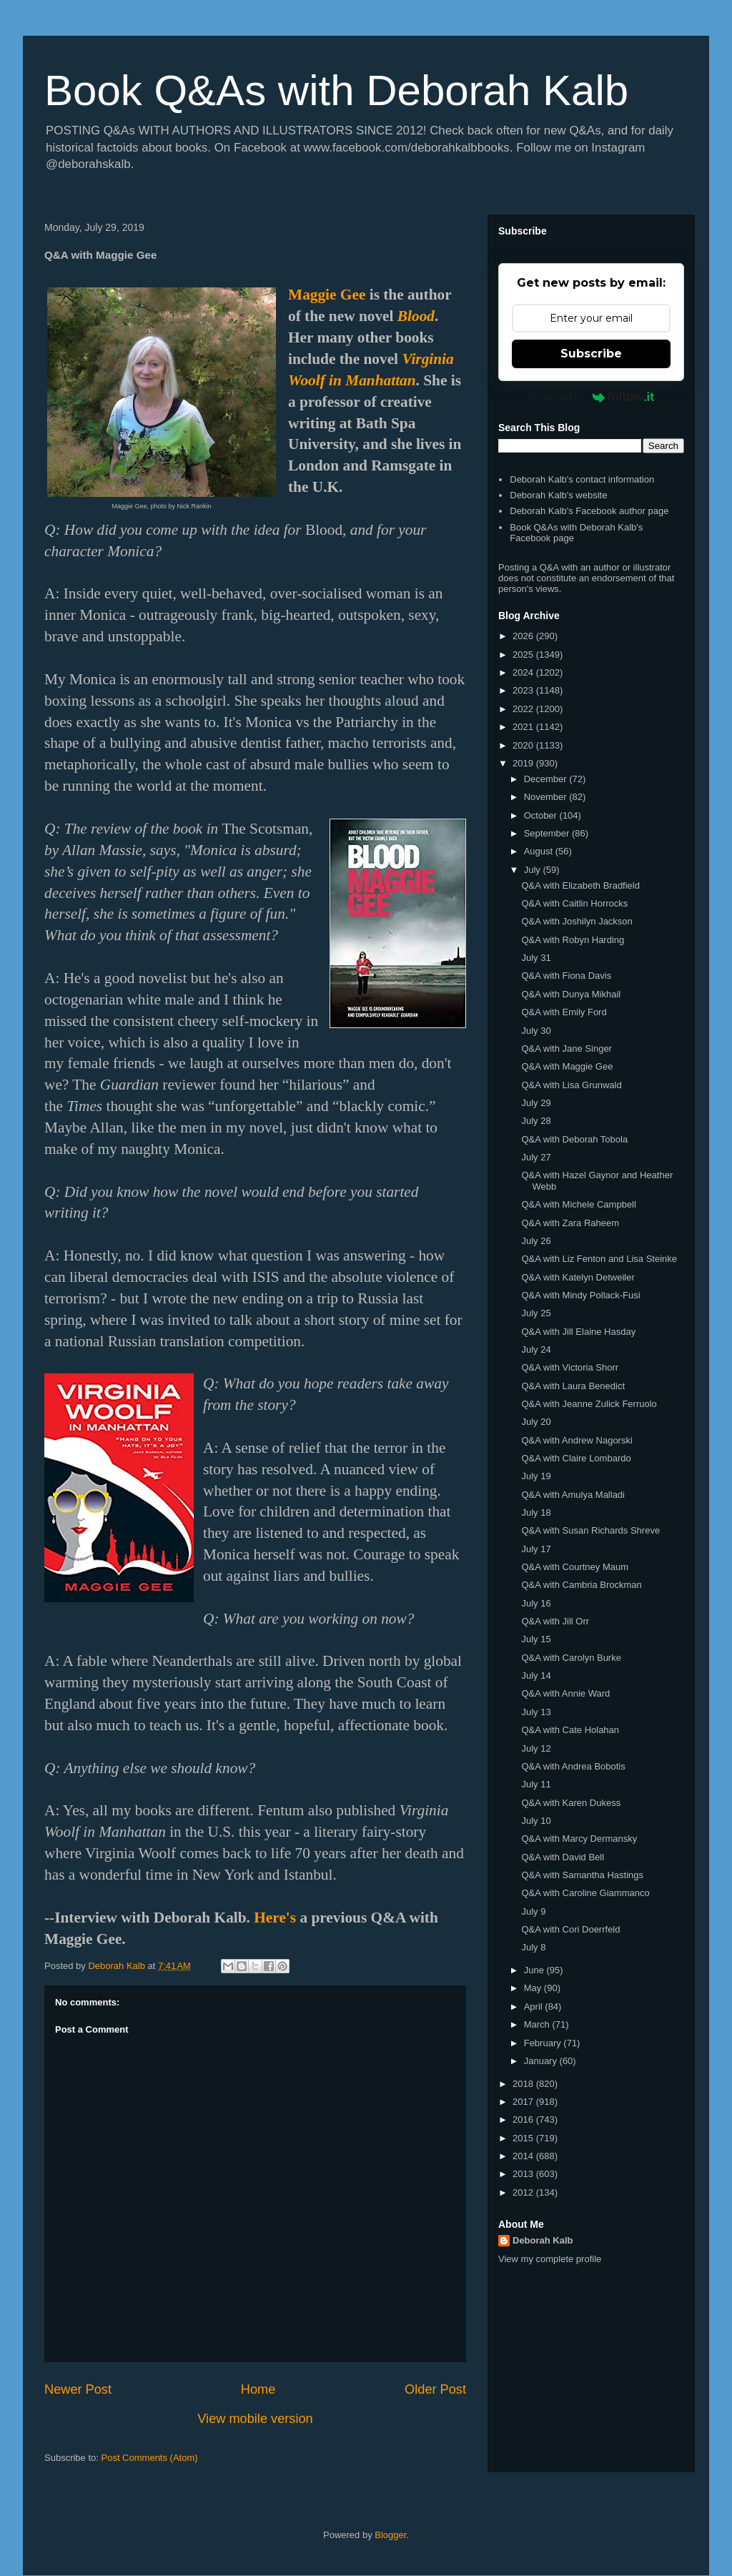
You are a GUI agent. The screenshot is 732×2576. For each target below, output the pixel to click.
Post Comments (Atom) (150, 2457)
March (538, 2024)
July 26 (535, 1240)
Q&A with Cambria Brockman (581, 1584)
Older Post (435, 2389)
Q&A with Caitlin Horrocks (574, 903)
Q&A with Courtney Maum (574, 1566)
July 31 (535, 957)
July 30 (535, 1030)
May (534, 1988)
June (535, 1970)
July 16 (535, 1603)
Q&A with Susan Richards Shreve (590, 1530)
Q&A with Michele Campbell (578, 1204)
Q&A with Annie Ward (565, 1693)
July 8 (533, 1947)
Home (258, 2389)
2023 (524, 690)
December (547, 779)
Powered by (591, 397)
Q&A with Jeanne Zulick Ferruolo (588, 1403)
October (542, 815)
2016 (524, 2119)
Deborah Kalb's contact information (582, 479)
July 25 (535, 1313)
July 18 (535, 1512)
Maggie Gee (326, 294)
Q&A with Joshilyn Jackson (576, 921)
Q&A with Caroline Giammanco (585, 1892)
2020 (524, 745)
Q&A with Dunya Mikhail (570, 994)
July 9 (533, 1911)
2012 (524, 2192)
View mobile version (254, 2419)
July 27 (535, 1157)
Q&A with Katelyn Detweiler (577, 1277)
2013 (524, 2173)
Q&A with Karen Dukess (570, 1802)
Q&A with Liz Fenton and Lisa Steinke (599, 1258)
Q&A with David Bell (562, 1857)
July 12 (535, 1748)
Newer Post (78, 2389)
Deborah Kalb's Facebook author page (589, 510)
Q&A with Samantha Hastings (582, 1875)
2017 (524, 2101)
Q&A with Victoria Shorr (569, 1367)
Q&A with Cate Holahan (570, 1729)
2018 (524, 2083)
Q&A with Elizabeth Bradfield (580, 885)
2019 (524, 763)
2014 (524, 2156)
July (533, 869)
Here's (275, 1917)
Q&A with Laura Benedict (573, 1386)
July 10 (535, 1820)
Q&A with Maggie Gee (567, 1066)
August (539, 851)
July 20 (535, 1421)
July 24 (535, 1349)
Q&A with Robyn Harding (572, 939)
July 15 (535, 1639)
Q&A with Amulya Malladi (573, 1494)
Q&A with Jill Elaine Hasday (578, 1331)
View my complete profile (549, 2259)
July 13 (535, 1712)
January (542, 2061)
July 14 (535, 1675)
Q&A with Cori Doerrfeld (570, 1929)
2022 (524, 709)
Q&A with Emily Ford (563, 1012)
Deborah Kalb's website (558, 495)
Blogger (390, 2535)
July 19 (535, 1476)
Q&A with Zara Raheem (570, 1223)
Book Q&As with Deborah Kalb (336, 90)
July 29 (535, 1102)
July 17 (535, 1549)
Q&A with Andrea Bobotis (573, 1766)
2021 (524, 726)
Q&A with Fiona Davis (566, 975)
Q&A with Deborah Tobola (574, 1139)
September (548, 833)
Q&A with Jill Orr (555, 1621)
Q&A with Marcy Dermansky (579, 1838)
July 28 (535, 1120)
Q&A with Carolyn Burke (570, 1657)
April (534, 2006)
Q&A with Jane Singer (566, 1048)
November (547, 796)
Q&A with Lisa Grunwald (571, 1085)
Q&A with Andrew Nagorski (576, 1440)
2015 (524, 2138)
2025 (524, 654)
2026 (524, 636)
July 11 (535, 1784)
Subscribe (591, 353)
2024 (524, 672)
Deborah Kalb (543, 2240)
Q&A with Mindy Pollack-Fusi (580, 1295)
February (544, 2043)
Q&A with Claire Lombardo (575, 1458)
